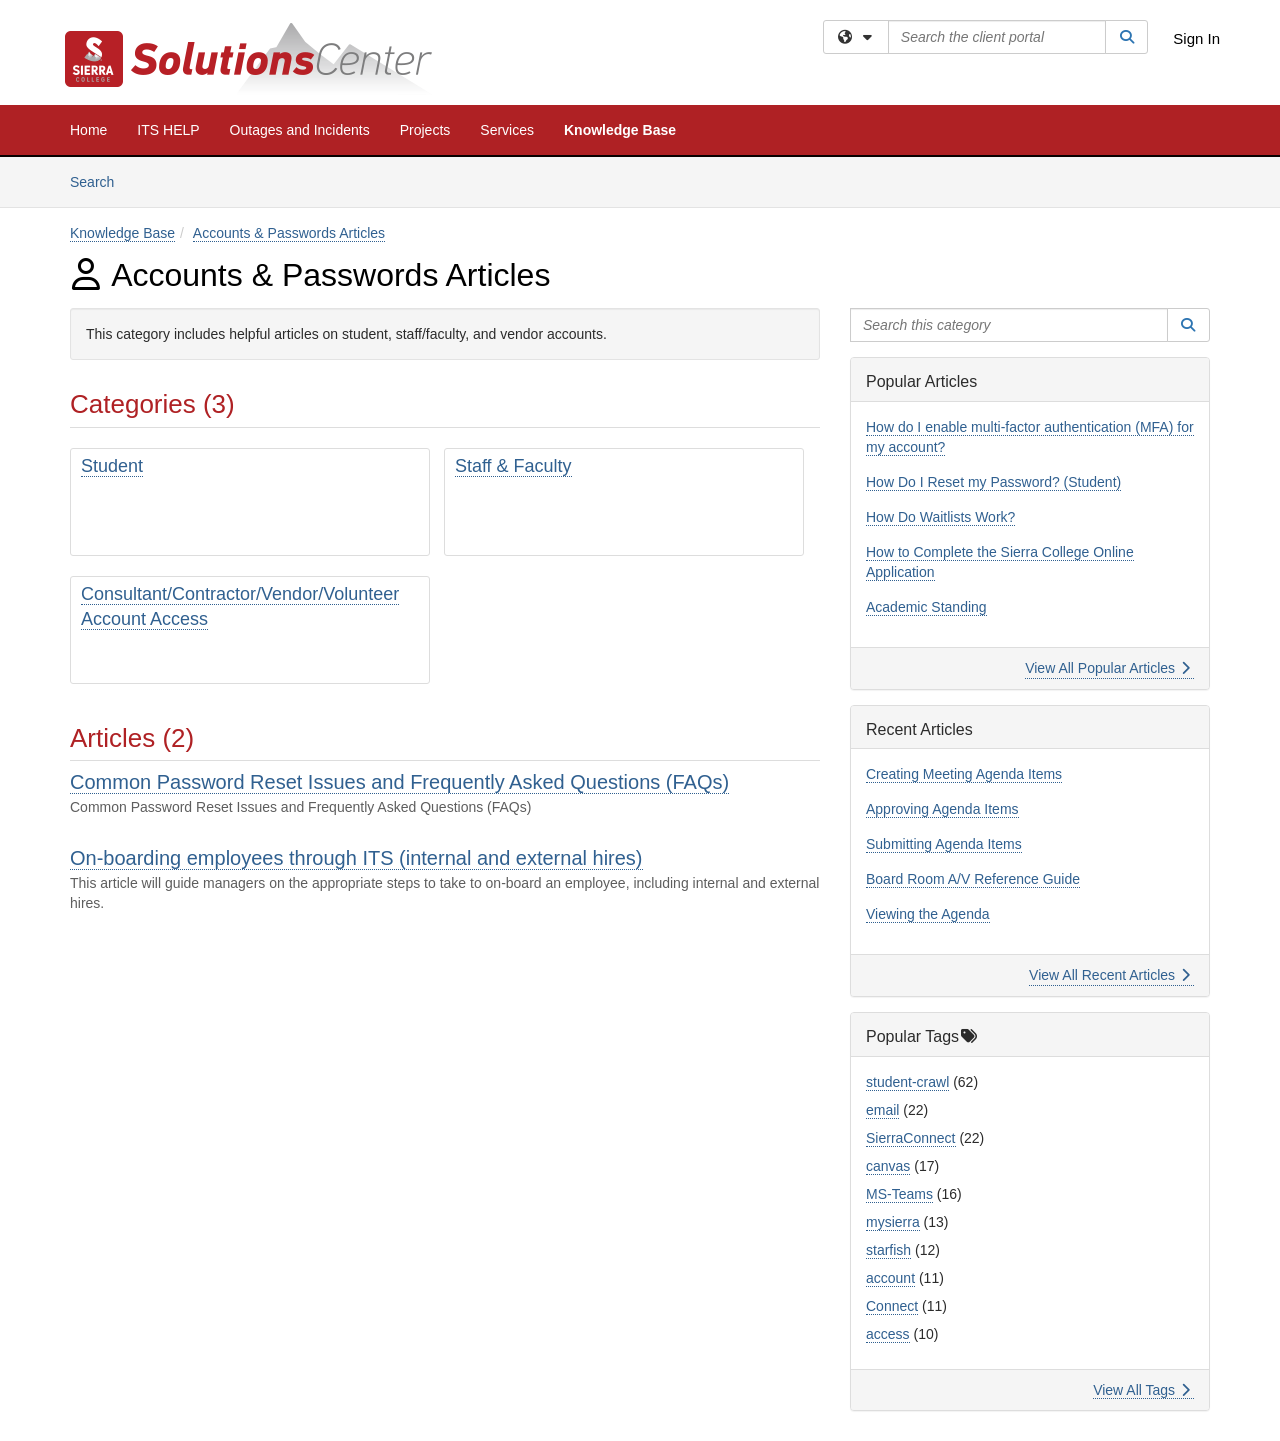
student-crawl (907, 1082)
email (882, 1110)
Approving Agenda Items (942, 809)
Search (99, 180)
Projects (425, 130)
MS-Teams (899, 1194)
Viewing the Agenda (928, 914)
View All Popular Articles (1107, 668)
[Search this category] (1009, 325)
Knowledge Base (620, 130)
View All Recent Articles (1109, 975)
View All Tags (1141, 1390)
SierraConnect (911, 1138)
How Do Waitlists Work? (940, 517)
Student (112, 466)
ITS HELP (168, 130)
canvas (888, 1166)
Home (88, 130)
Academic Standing (926, 607)
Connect (892, 1306)
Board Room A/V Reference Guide (973, 879)
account (890, 1278)
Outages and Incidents (300, 130)
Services (507, 130)
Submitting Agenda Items (944, 844)
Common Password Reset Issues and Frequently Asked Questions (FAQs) (399, 782)
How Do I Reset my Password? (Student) (993, 482)
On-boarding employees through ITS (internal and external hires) (356, 858)
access (888, 1334)
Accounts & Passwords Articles (289, 233)
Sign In (1196, 38)
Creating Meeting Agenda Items (964, 774)
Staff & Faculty (513, 466)
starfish (888, 1250)
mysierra (893, 1222)
